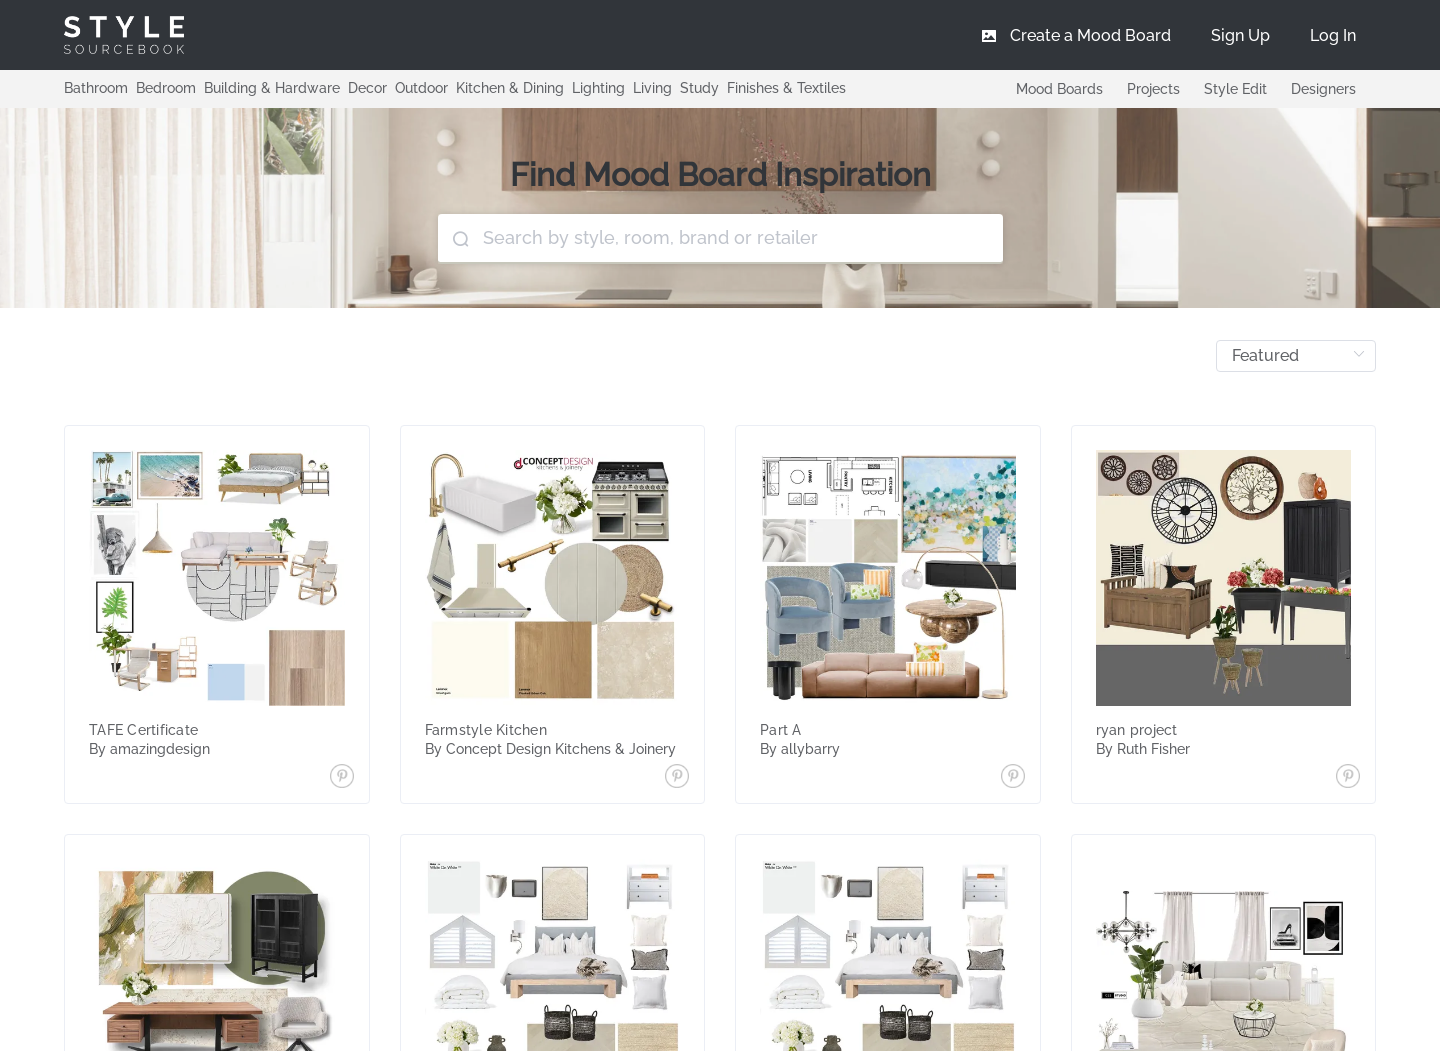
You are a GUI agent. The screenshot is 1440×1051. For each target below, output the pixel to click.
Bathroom (96, 88)
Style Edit (1235, 89)
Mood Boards (1059, 89)
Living (652, 88)
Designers (1323, 89)
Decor (367, 88)
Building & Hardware (272, 88)
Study (699, 88)
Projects (1153, 89)
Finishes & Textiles (786, 88)
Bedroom (166, 88)
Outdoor (421, 88)
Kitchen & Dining (510, 88)
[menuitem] (1333, 35)
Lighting (598, 88)
